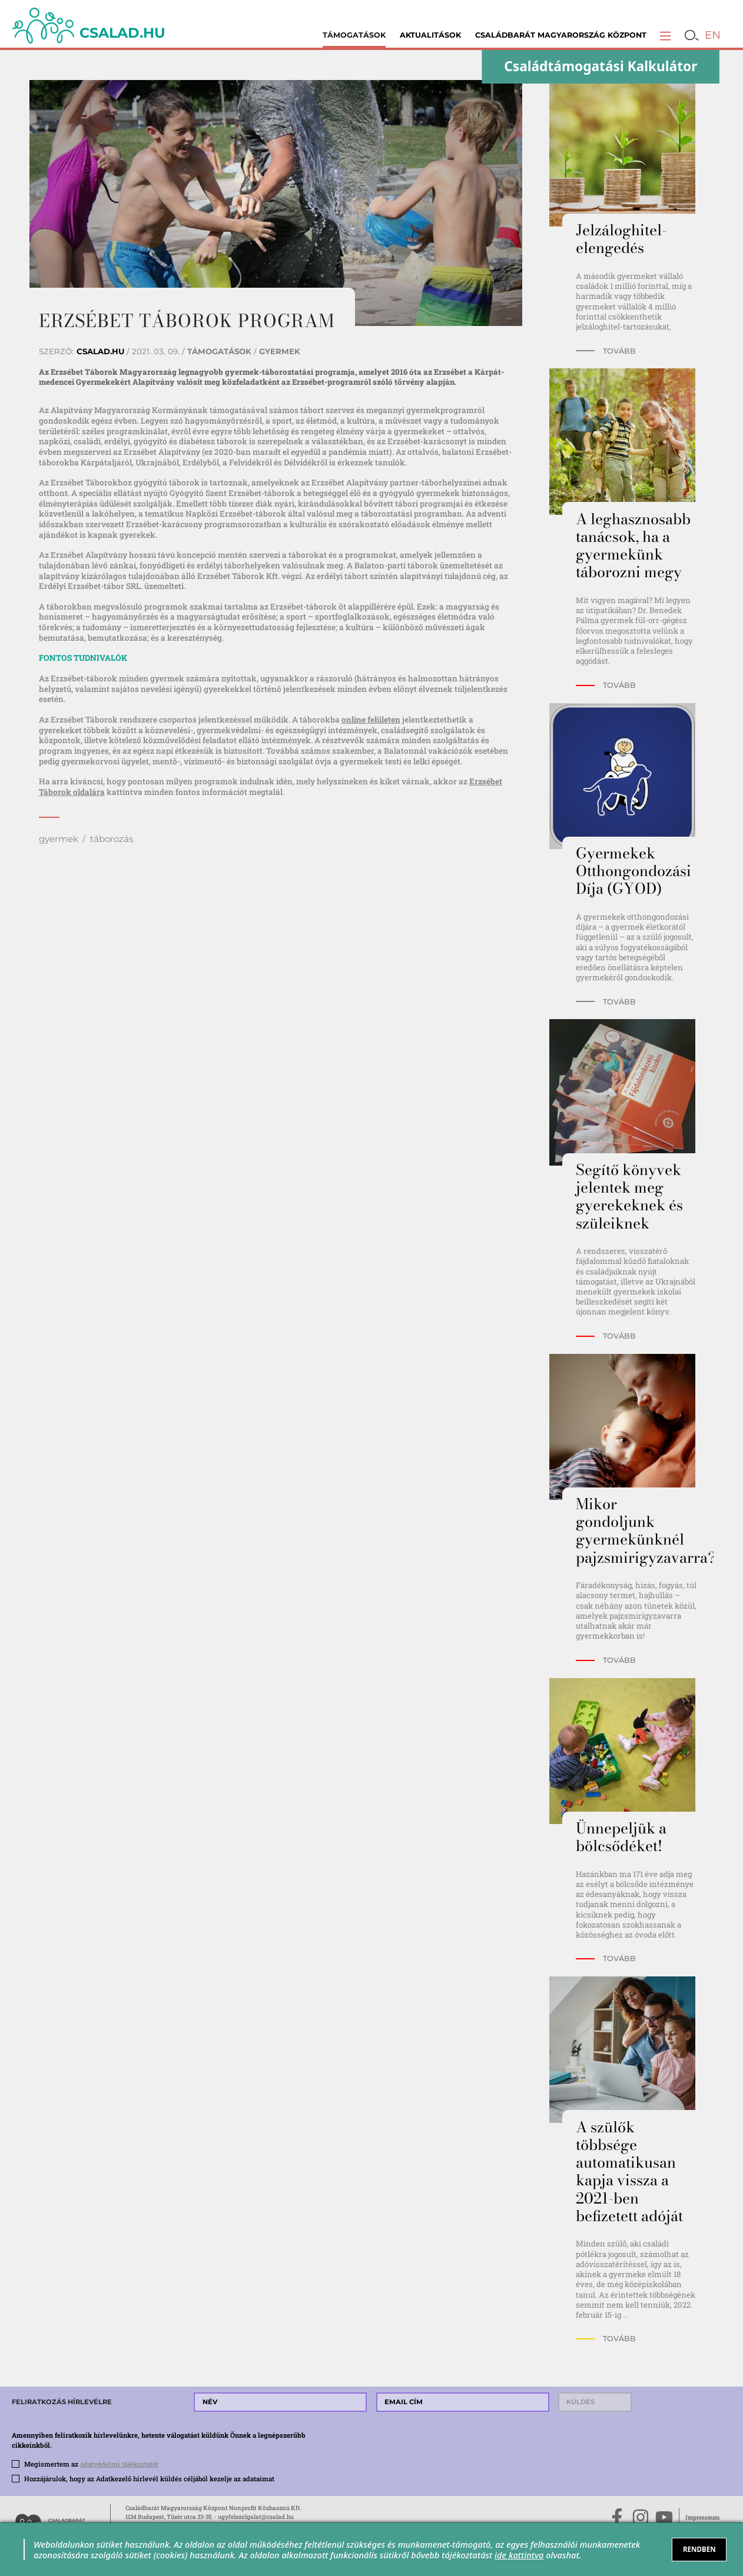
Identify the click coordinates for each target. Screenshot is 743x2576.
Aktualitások (430, 35)
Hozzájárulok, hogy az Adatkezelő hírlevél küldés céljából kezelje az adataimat (149, 2478)
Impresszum (702, 2517)
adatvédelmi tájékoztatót (119, 2463)
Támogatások (354, 35)
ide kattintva (519, 2555)
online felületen (370, 719)
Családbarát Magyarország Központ (560, 35)
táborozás (111, 838)
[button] (665, 35)
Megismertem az (91, 2463)
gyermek (58, 838)
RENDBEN (699, 2549)
